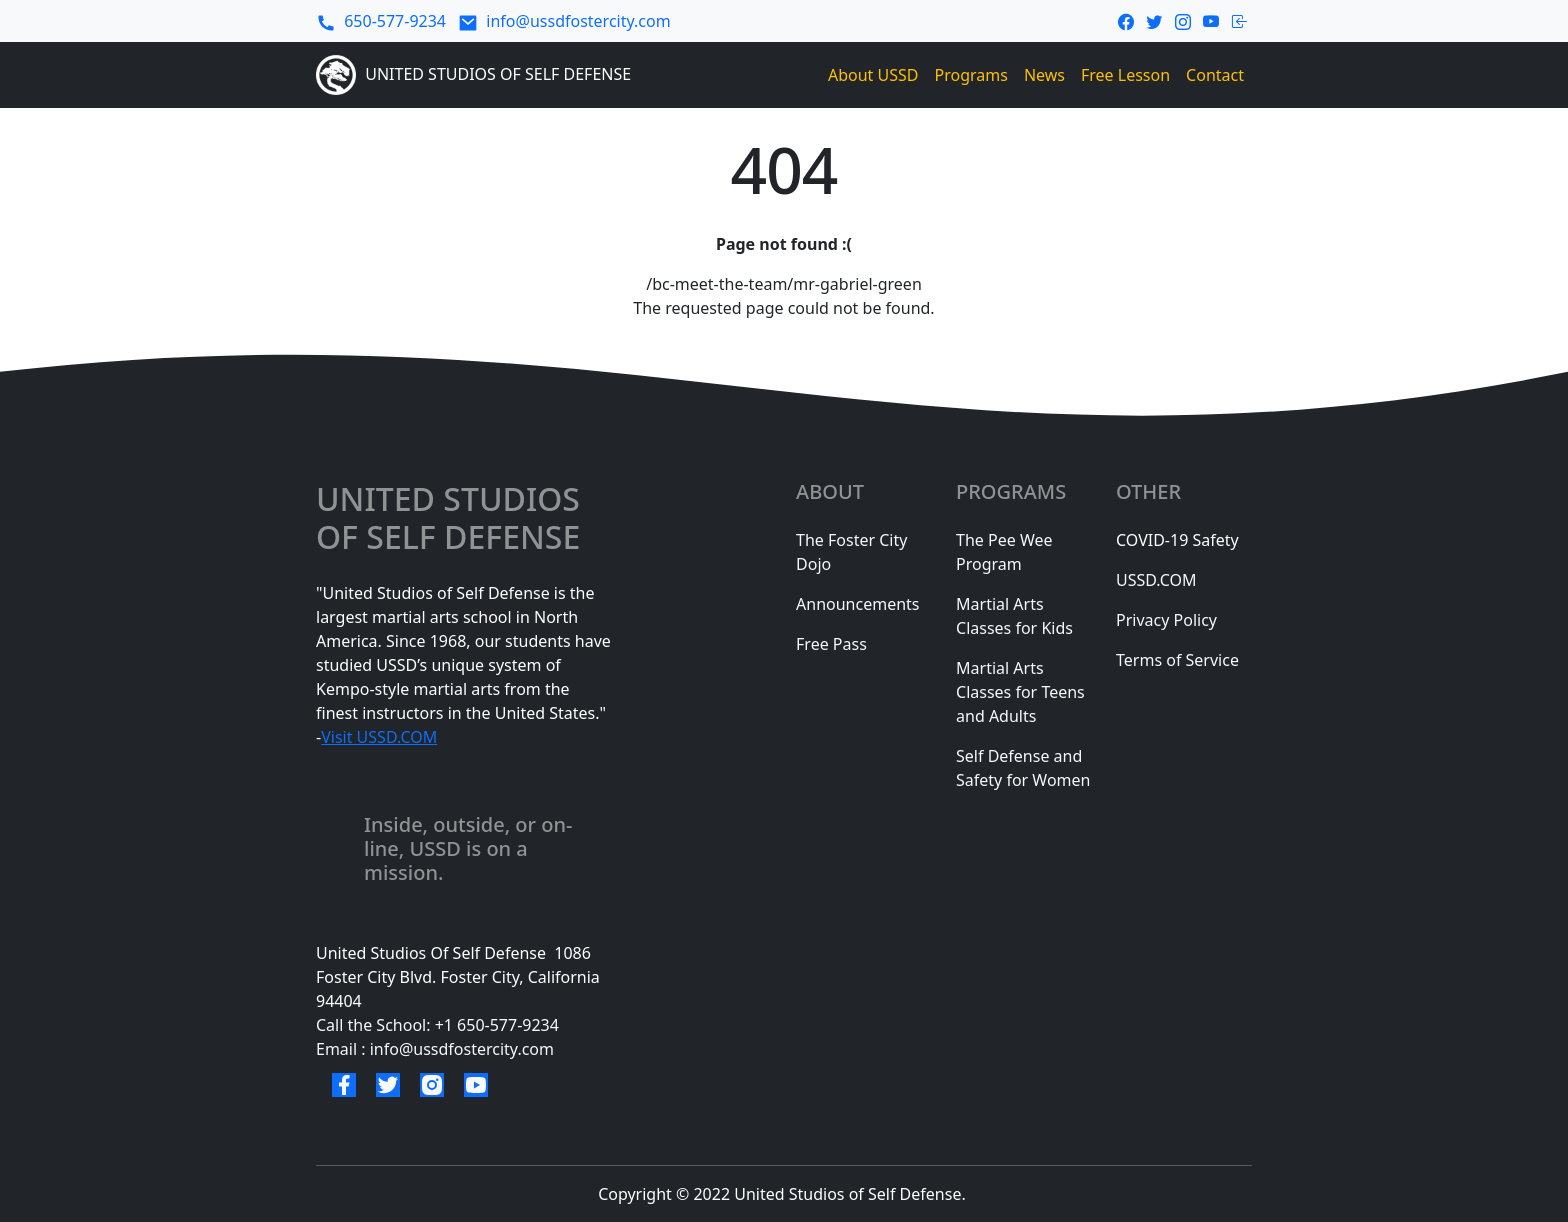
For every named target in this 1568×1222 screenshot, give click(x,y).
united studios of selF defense (452, 518)
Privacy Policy (1166, 620)
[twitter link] (1154, 20)
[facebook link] (1126, 20)
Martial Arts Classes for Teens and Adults (1020, 692)
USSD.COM (1156, 580)
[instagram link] (1183, 20)
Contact (1215, 75)
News (1044, 75)
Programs (971, 75)
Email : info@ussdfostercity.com (435, 1049)
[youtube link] (1211, 20)
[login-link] (1240, 20)
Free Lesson (1125, 75)
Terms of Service (1177, 660)
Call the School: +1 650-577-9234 (437, 1025)
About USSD (873, 75)
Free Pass (831, 644)
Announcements (857, 604)
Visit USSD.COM (379, 737)
